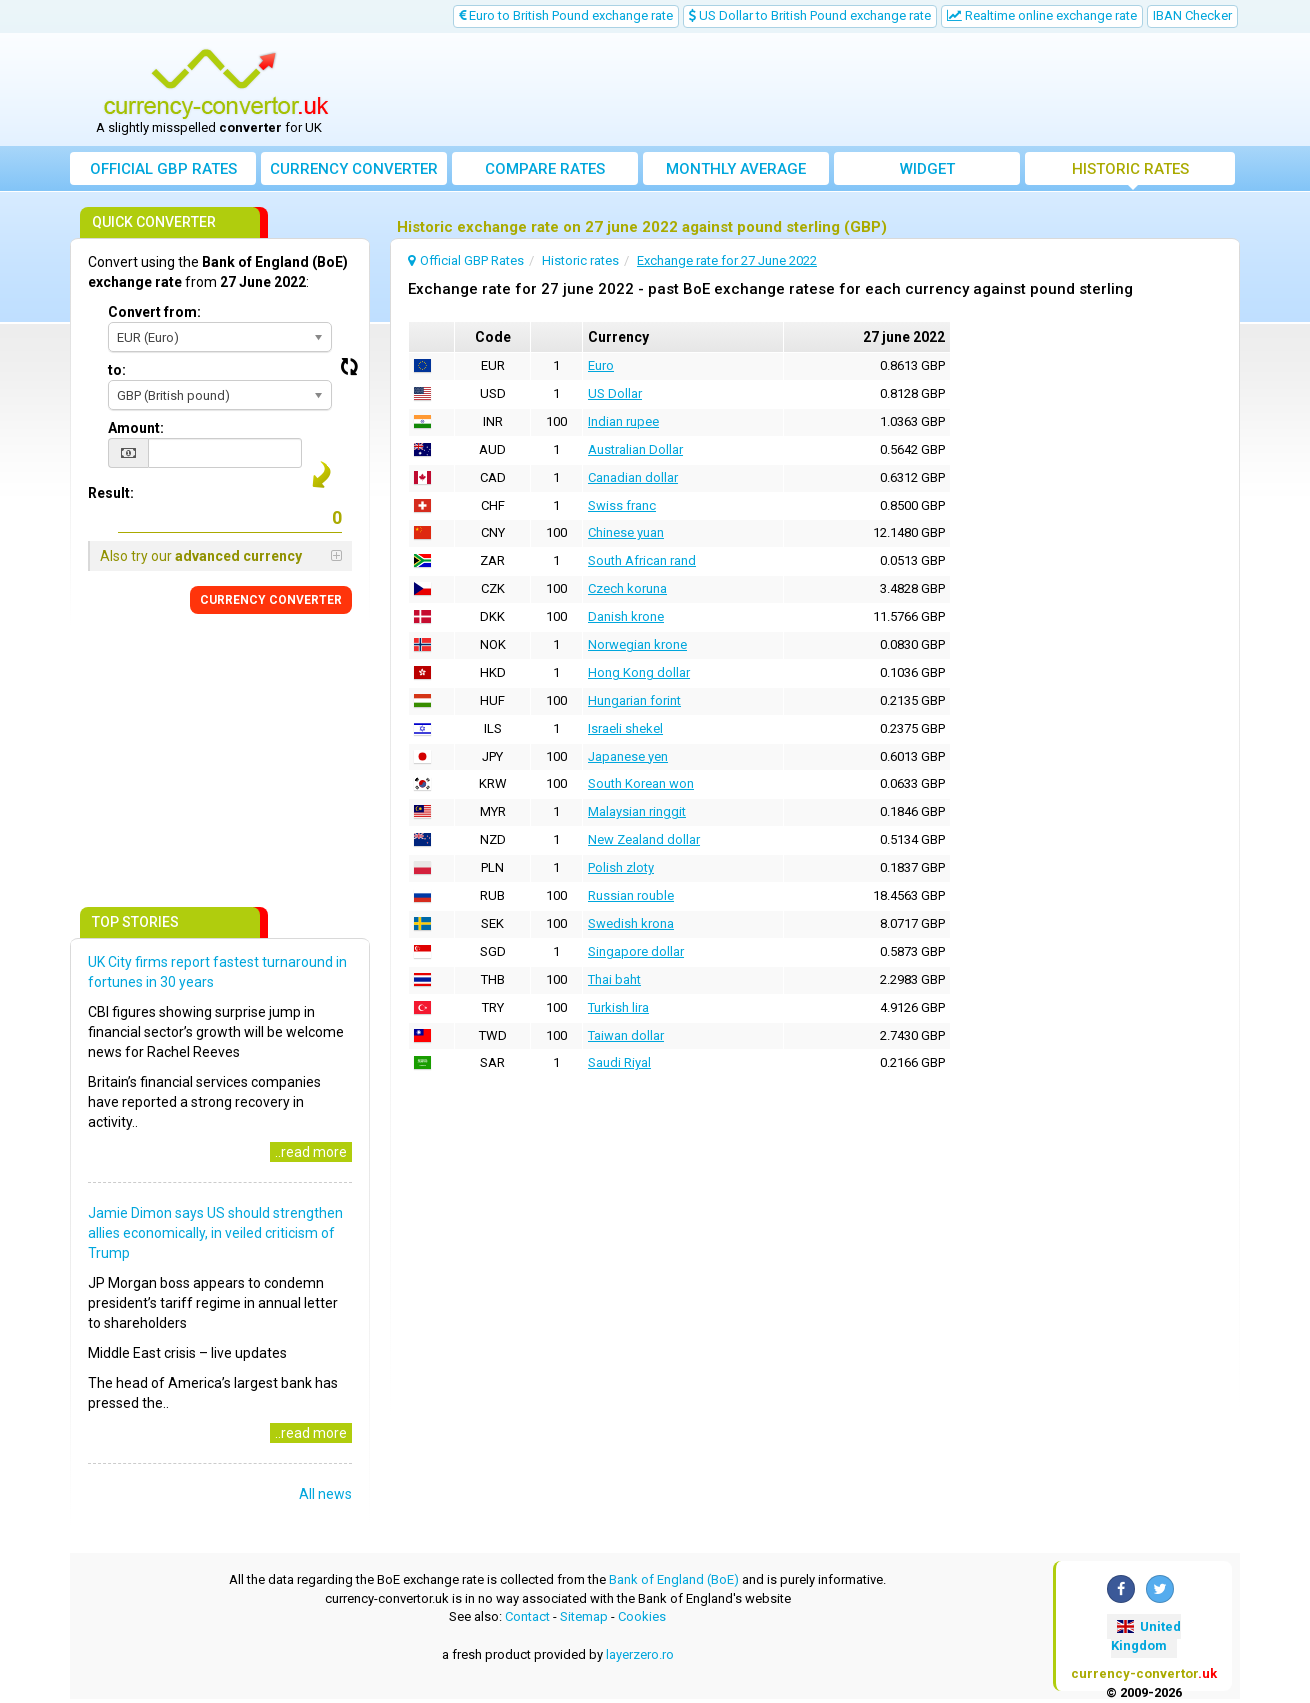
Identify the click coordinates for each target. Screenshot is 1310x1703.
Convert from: (154, 312)
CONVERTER (271, 600)
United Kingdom (1146, 1636)
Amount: (136, 428)
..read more (311, 1152)
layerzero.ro (640, 1654)
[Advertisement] (802, 90)
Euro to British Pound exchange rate (566, 15)
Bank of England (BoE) (674, 1579)
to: (117, 370)
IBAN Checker (1192, 15)
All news (325, 1494)
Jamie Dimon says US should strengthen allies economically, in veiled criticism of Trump (215, 1233)
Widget (927, 169)
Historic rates (1130, 169)
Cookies (642, 1616)
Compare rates (545, 169)
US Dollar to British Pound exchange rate (810, 15)
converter (354, 169)
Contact (527, 1616)
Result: (111, 493)
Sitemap (584, 1616)
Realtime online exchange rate (1042, 15)
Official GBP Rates (163, 169)
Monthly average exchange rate (736, 172)
